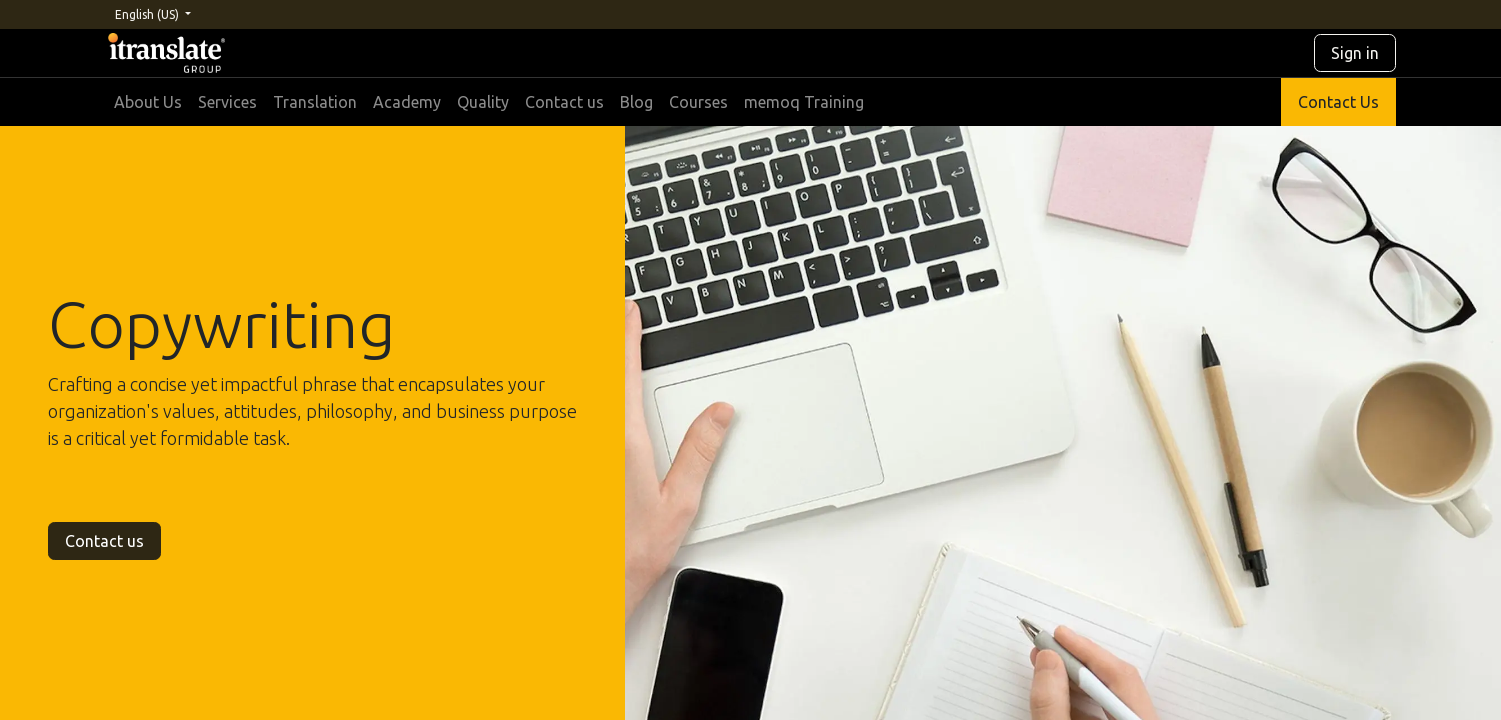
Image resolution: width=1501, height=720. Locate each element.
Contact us (104, 541)
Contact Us (1338, 102)
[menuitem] (148, 102)
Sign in (1355, 53)
